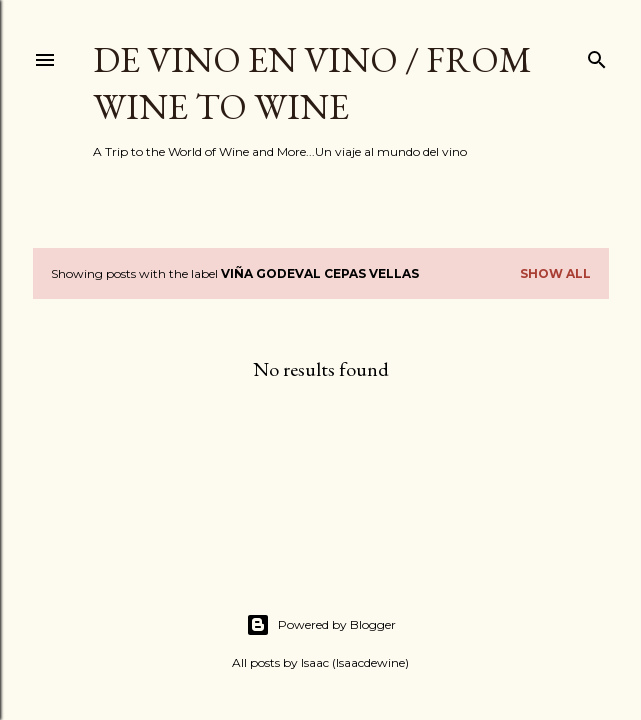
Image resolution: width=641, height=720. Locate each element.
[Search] (597, 55)
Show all (555, 273)
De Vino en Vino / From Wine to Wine (312, 83)
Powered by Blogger (321, 625)
